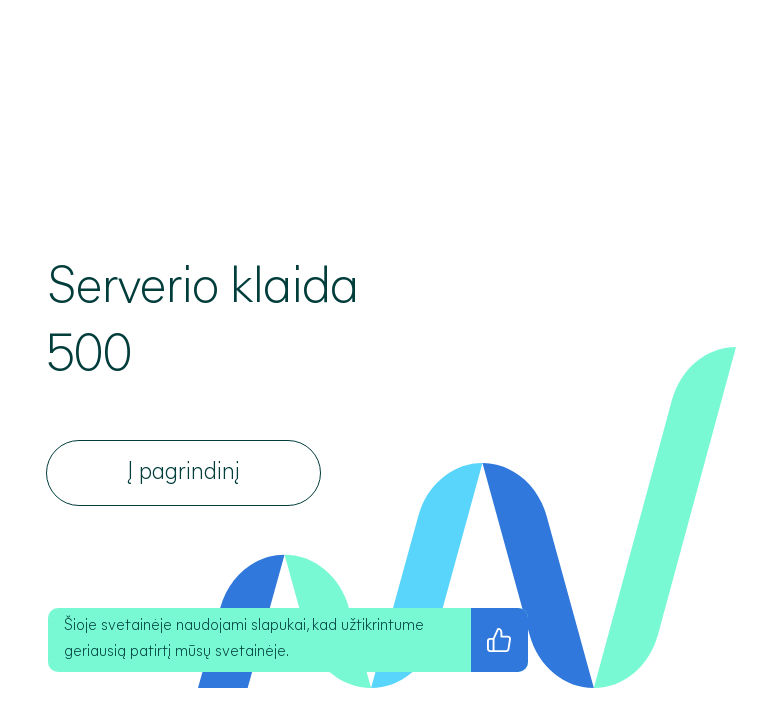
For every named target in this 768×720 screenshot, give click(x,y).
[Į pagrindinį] (183, 473)
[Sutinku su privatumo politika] (499, 640)
